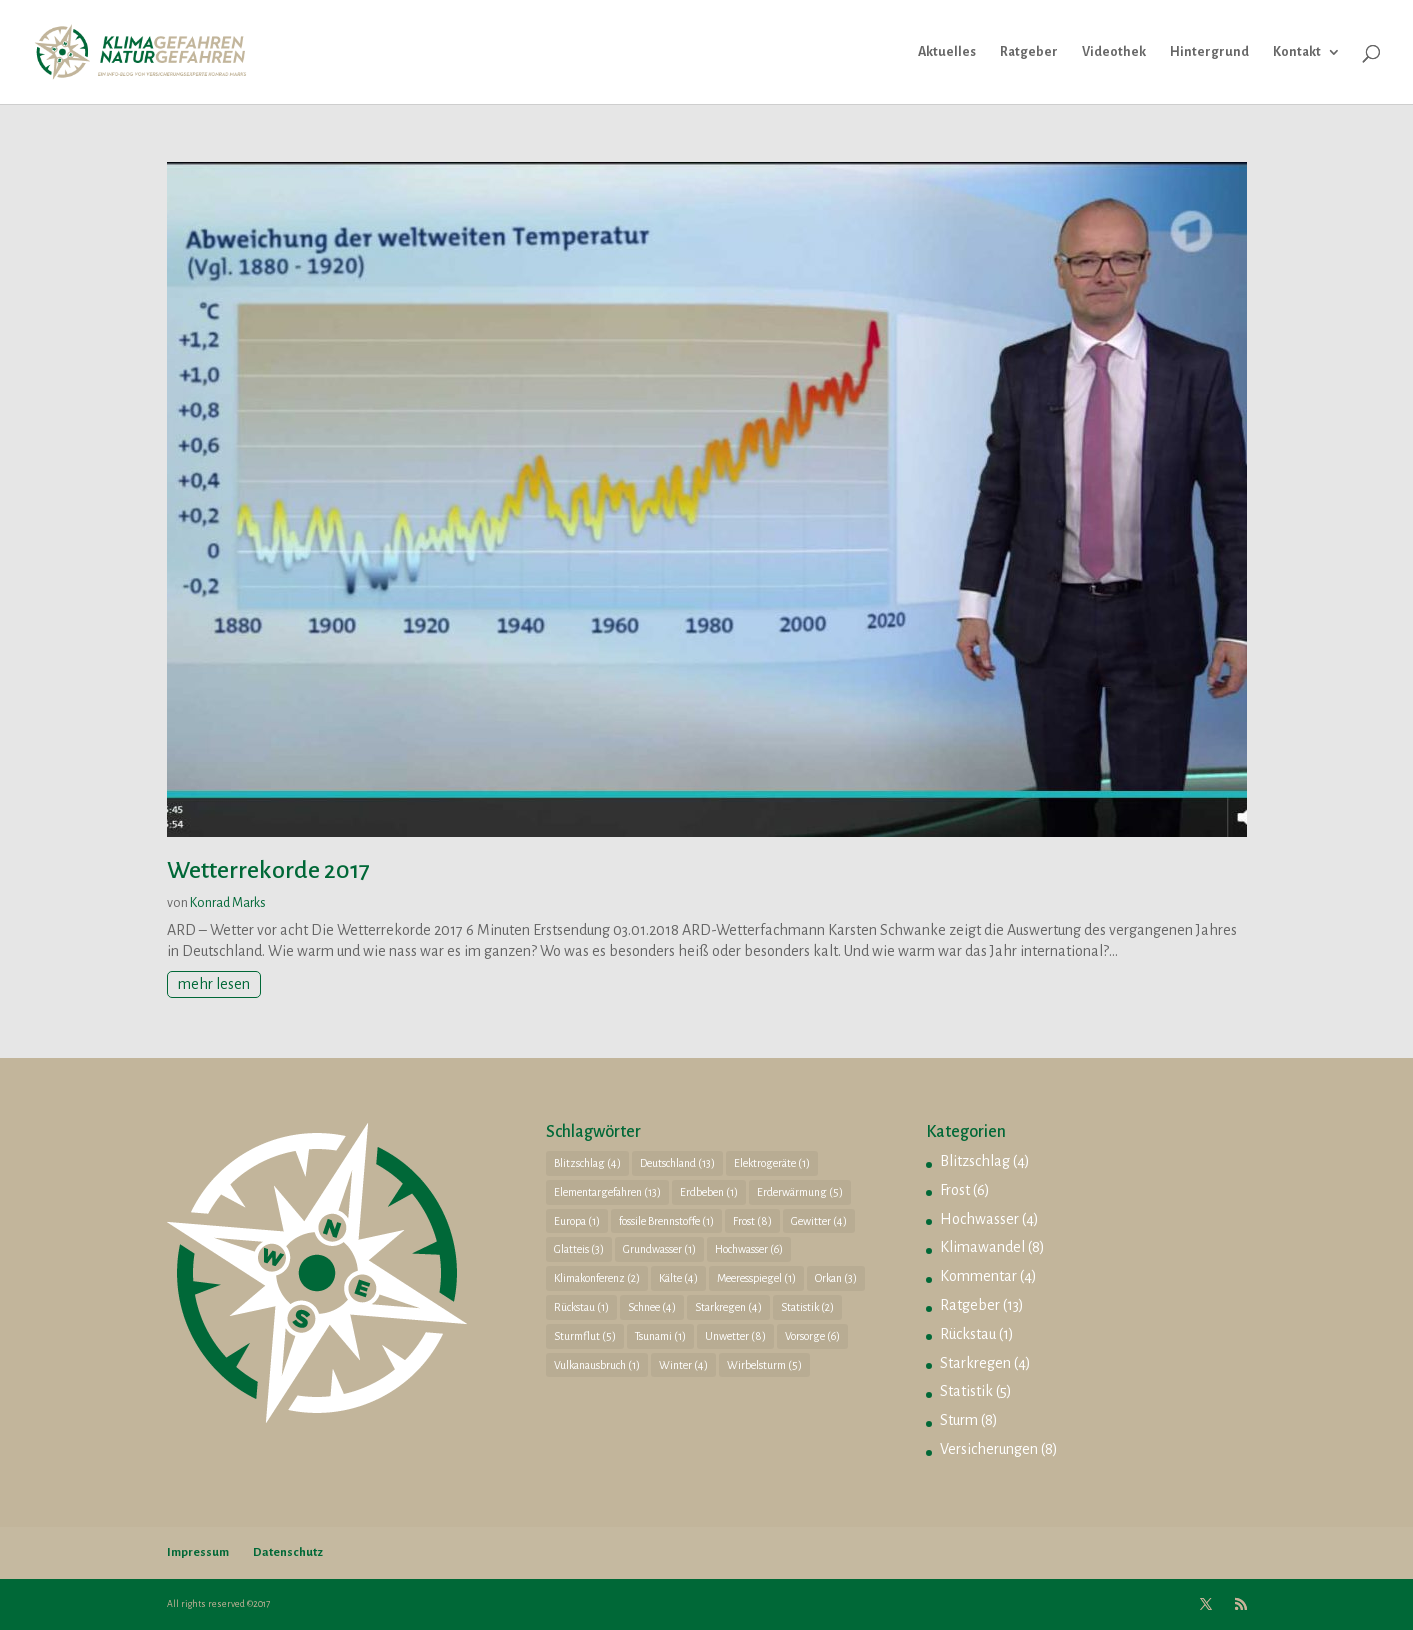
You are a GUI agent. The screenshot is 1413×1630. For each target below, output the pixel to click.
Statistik (966, 1391)
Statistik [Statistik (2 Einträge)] (807, 1307)
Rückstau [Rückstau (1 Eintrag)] (581, 1307)
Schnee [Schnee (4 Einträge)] (652, 1307)
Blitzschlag (975, 1161)
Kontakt (1297, 52)
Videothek (1114, 52)
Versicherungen (989, 1449)
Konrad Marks (228, 903)
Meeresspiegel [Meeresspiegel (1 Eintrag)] (756, 1278)
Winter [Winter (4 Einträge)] (683, 1365)
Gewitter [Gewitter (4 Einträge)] (819, 1221)
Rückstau (968, 1334)
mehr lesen (214, 984)
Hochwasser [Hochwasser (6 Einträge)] (749, 1249)
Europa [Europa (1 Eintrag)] (577, 1221)
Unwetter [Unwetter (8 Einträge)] (735, 1336)
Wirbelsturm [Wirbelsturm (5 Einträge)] (764, 1365)
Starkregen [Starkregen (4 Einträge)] (728, 1307)
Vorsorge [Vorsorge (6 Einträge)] (812, 1336)
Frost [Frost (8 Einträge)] (752, 1221)
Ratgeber (1029, 52)
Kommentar (978, 1276)
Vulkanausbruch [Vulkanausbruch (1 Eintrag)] (597, 1365)
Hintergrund (1209, 52)
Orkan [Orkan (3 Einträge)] (836, 1278)
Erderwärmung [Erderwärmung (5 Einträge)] (800, 1192)
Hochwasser (979, 1219)
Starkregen (975, 1363)
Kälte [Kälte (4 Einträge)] (678, 1278)
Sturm (959, 1420)
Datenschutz (288, 1552)
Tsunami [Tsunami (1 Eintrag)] (660, 1336)
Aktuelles (947, 52)
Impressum (198, 1552)
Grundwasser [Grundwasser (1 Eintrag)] (659, 1249)
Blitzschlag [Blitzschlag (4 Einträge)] (587, 1163)
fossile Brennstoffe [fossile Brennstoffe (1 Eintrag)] (666, 1221)
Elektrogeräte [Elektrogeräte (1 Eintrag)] (772, 1163)
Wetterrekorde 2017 (268, 870)
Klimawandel (982, 1247)
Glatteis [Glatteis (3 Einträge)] (579, 1249)
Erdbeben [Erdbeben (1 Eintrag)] (709, 1192)
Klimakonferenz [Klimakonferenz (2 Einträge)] (597, 1278)
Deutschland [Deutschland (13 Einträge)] (677, 1163)
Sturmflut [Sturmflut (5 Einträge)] (585, 1336)
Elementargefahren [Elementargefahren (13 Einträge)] (607, 1192)
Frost (955, 1190)
